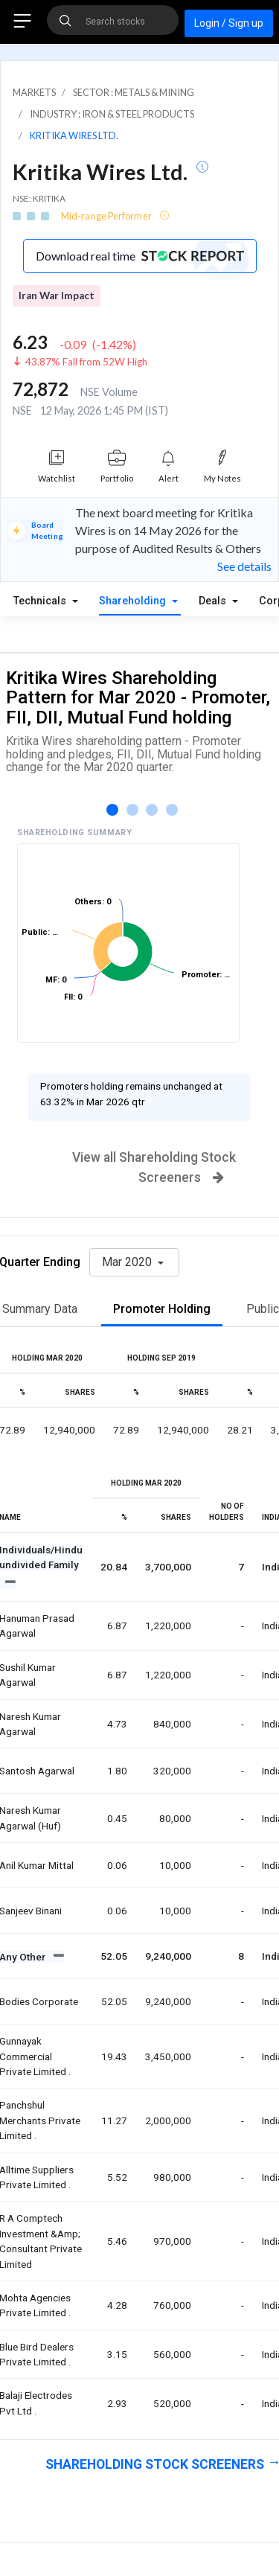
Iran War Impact (56, 295)
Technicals (41, 601)
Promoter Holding (162, 1309)
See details (244, 566)
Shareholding (134, 601)
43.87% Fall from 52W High (86, 362)
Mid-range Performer (107, 216)
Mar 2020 (128, 1262)
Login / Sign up (228, 23)
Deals (214, 601)
